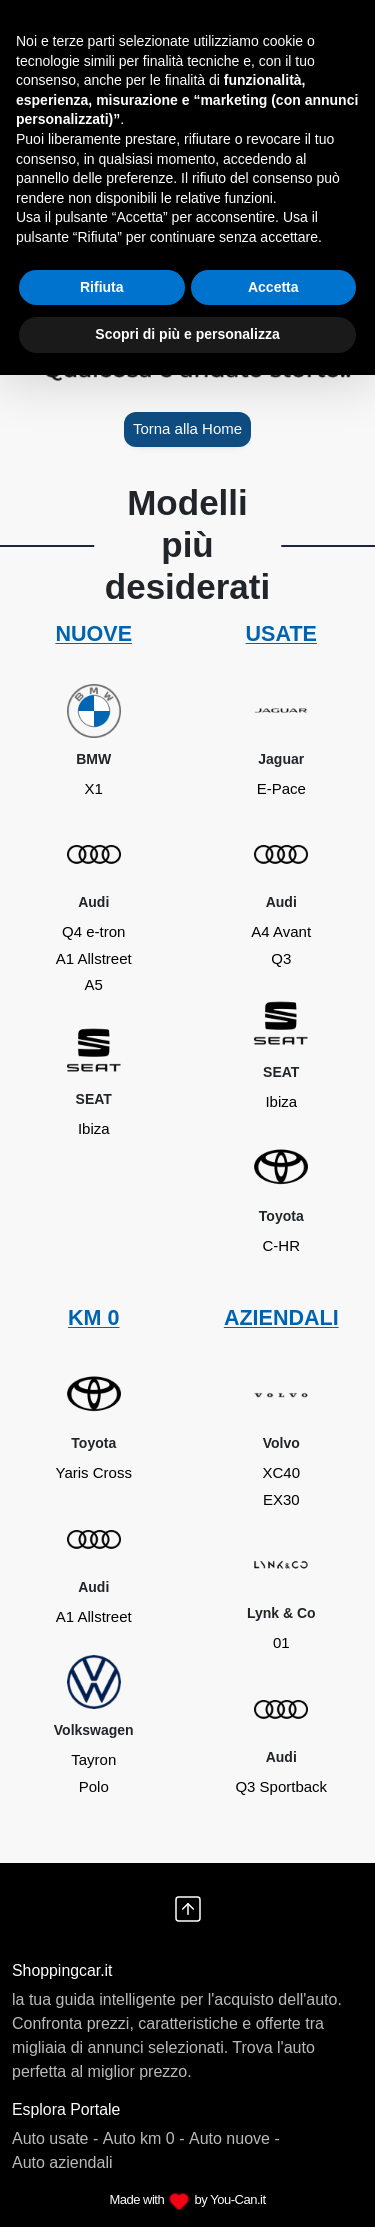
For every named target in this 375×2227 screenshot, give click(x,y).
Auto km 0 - (144, 2138)
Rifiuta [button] (102, 287)
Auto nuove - (234, 2138)
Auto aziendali (62, 2162)
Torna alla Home (187, 428)
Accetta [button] (273, 287)
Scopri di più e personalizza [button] (187, 334)
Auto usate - (55, 2138)
